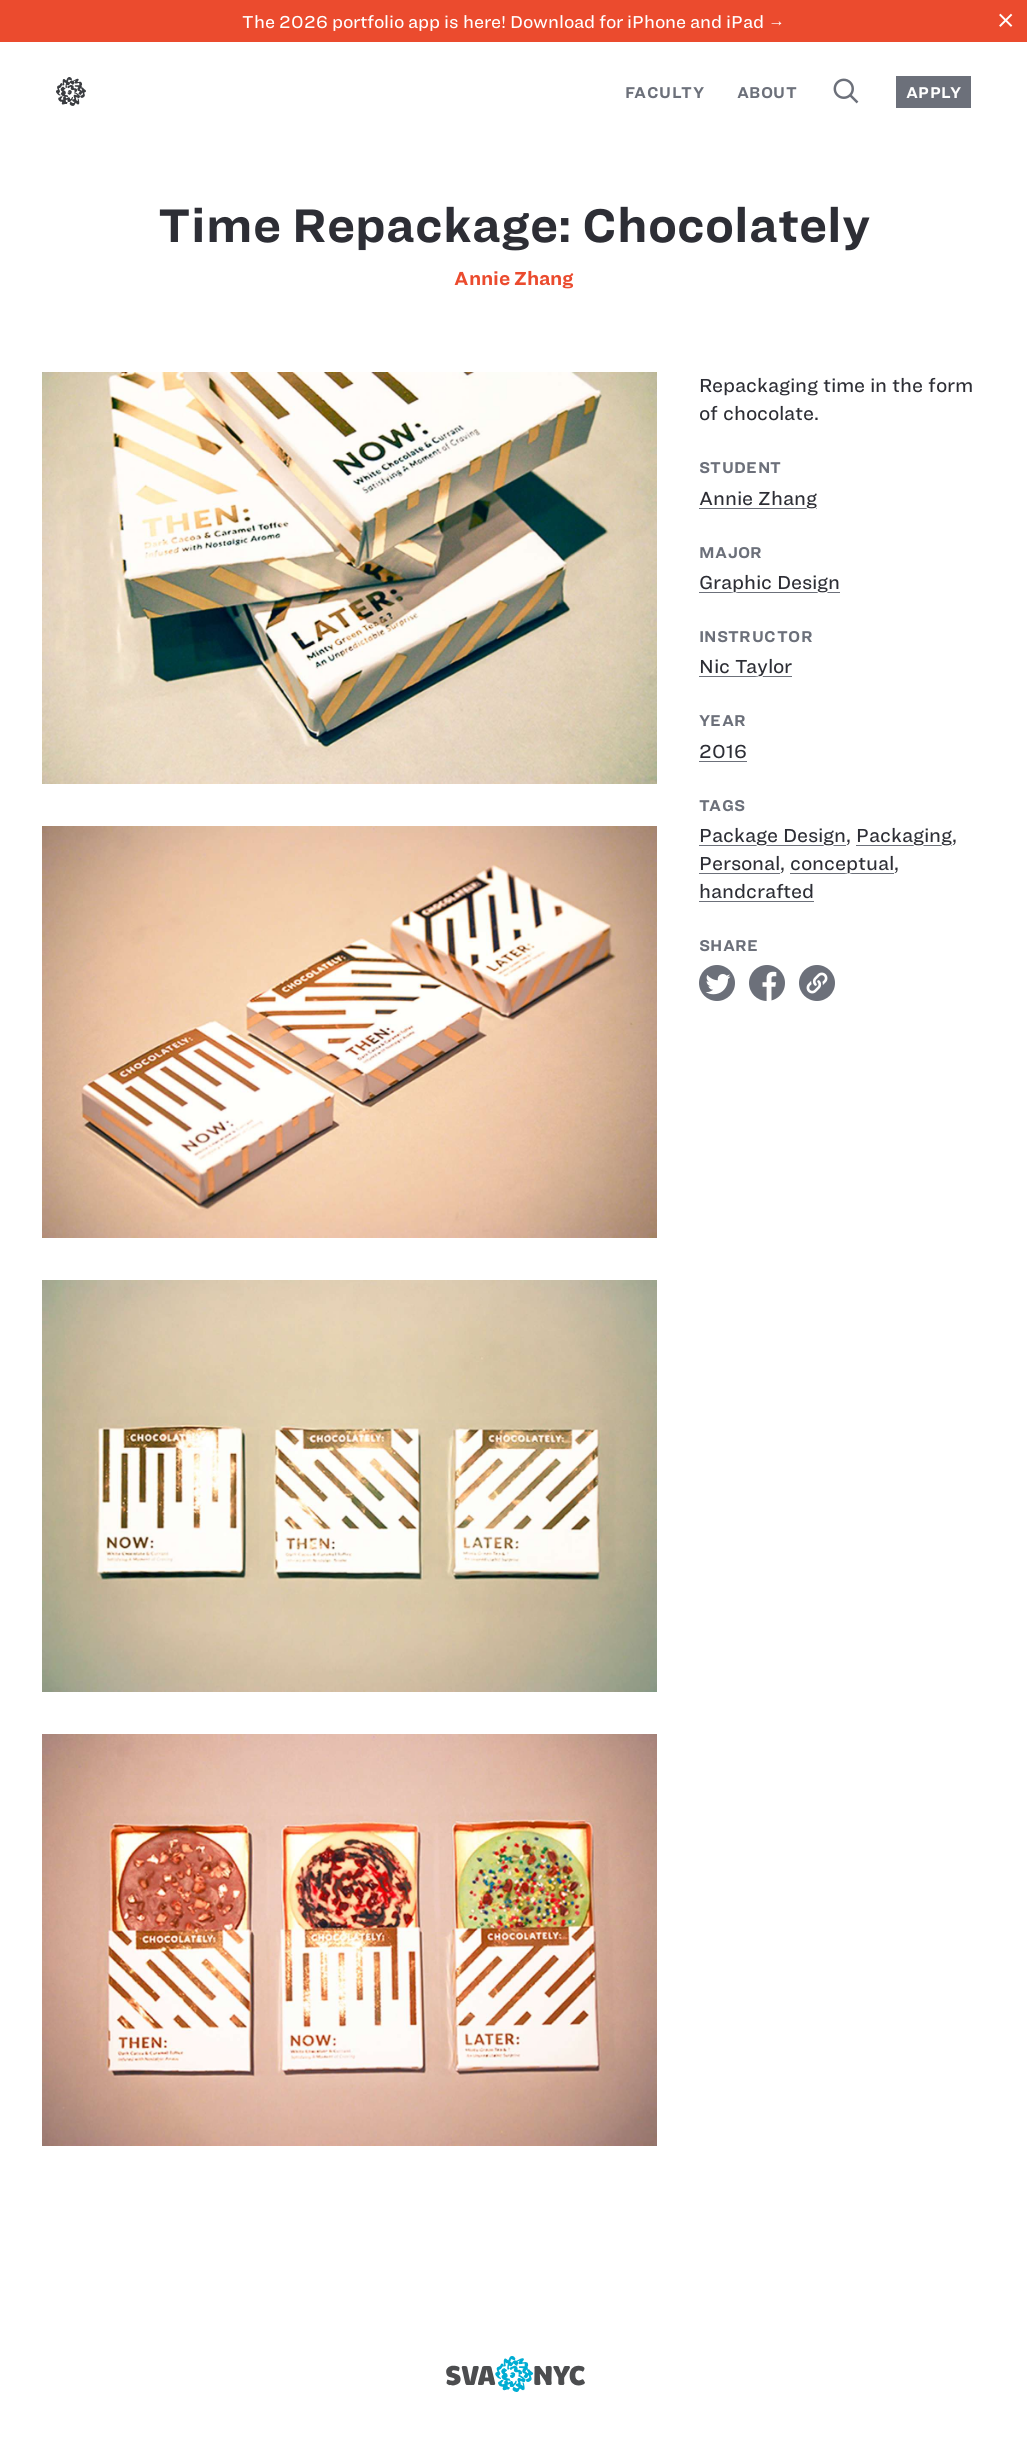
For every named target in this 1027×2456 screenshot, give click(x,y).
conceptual (842, 863)
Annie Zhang (513, 278)
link (817, 983)
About (767, 92)
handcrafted (756, 891)
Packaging (904, 835)
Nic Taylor (745, 666)
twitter (717, 983)
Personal (739, 863)
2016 (723, 751)
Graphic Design (769, 582)
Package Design (772, 835)
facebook (767, 983)
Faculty (664, 92)
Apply (933, 92)
